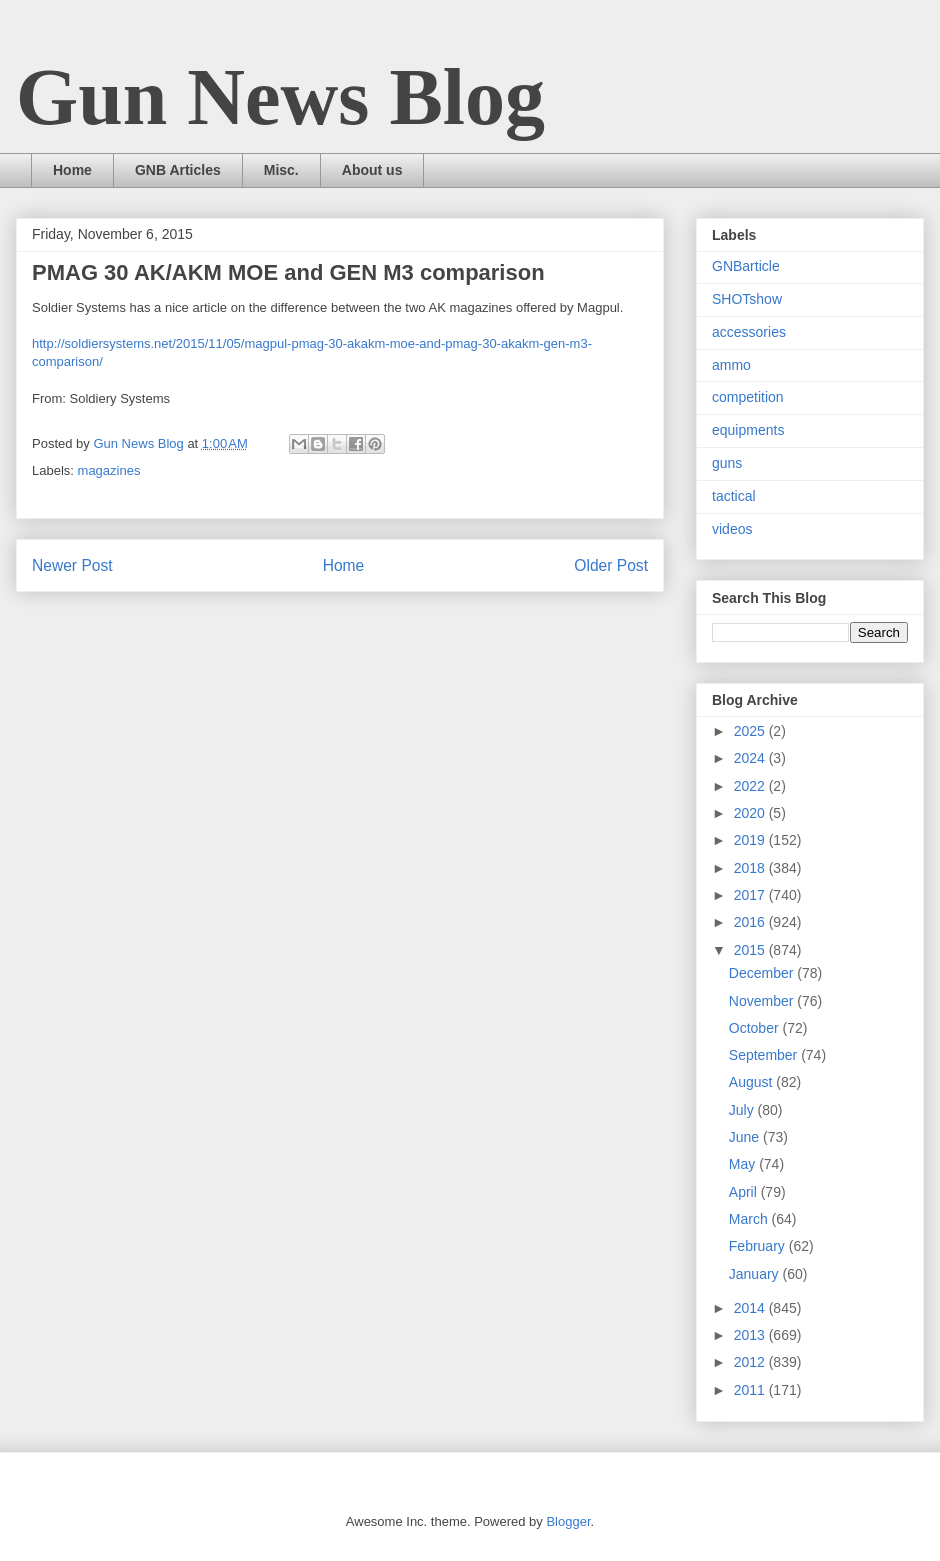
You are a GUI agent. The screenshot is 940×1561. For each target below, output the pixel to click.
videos (732, 529)
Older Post (611, 565)
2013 (751, 1335)
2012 (751, 1362)
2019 (751, 840)
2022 (751, 786)
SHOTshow (747, 299)
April (745, 1192)
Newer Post (72, 565)
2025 (751, 731)
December (763, 973)
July (743, 1110)
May (744, 1164)
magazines (109, 470)
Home (72, 170)
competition (748, 397)
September (765, 1055)
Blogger (568, 1521)
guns (727, 463)
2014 (751, 1308)
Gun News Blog (280, 97)
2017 (751, 895)
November (763, 1001)
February (759, 1246)
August (752, 1082)
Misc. (281, 170)
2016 (751, 922)
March (750, 1219)
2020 (751, 813)
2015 (751, 950)
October (756, 1028)
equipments (748, 430)
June (746, 1137)
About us (372, 170)
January (756, 1274)
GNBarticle (746, 266)
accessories (749, 332)
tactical (734, 496)
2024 (751, 758)
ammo (731, 365)
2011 (751, 1390)
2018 (751, 868)
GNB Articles (178, 170)
